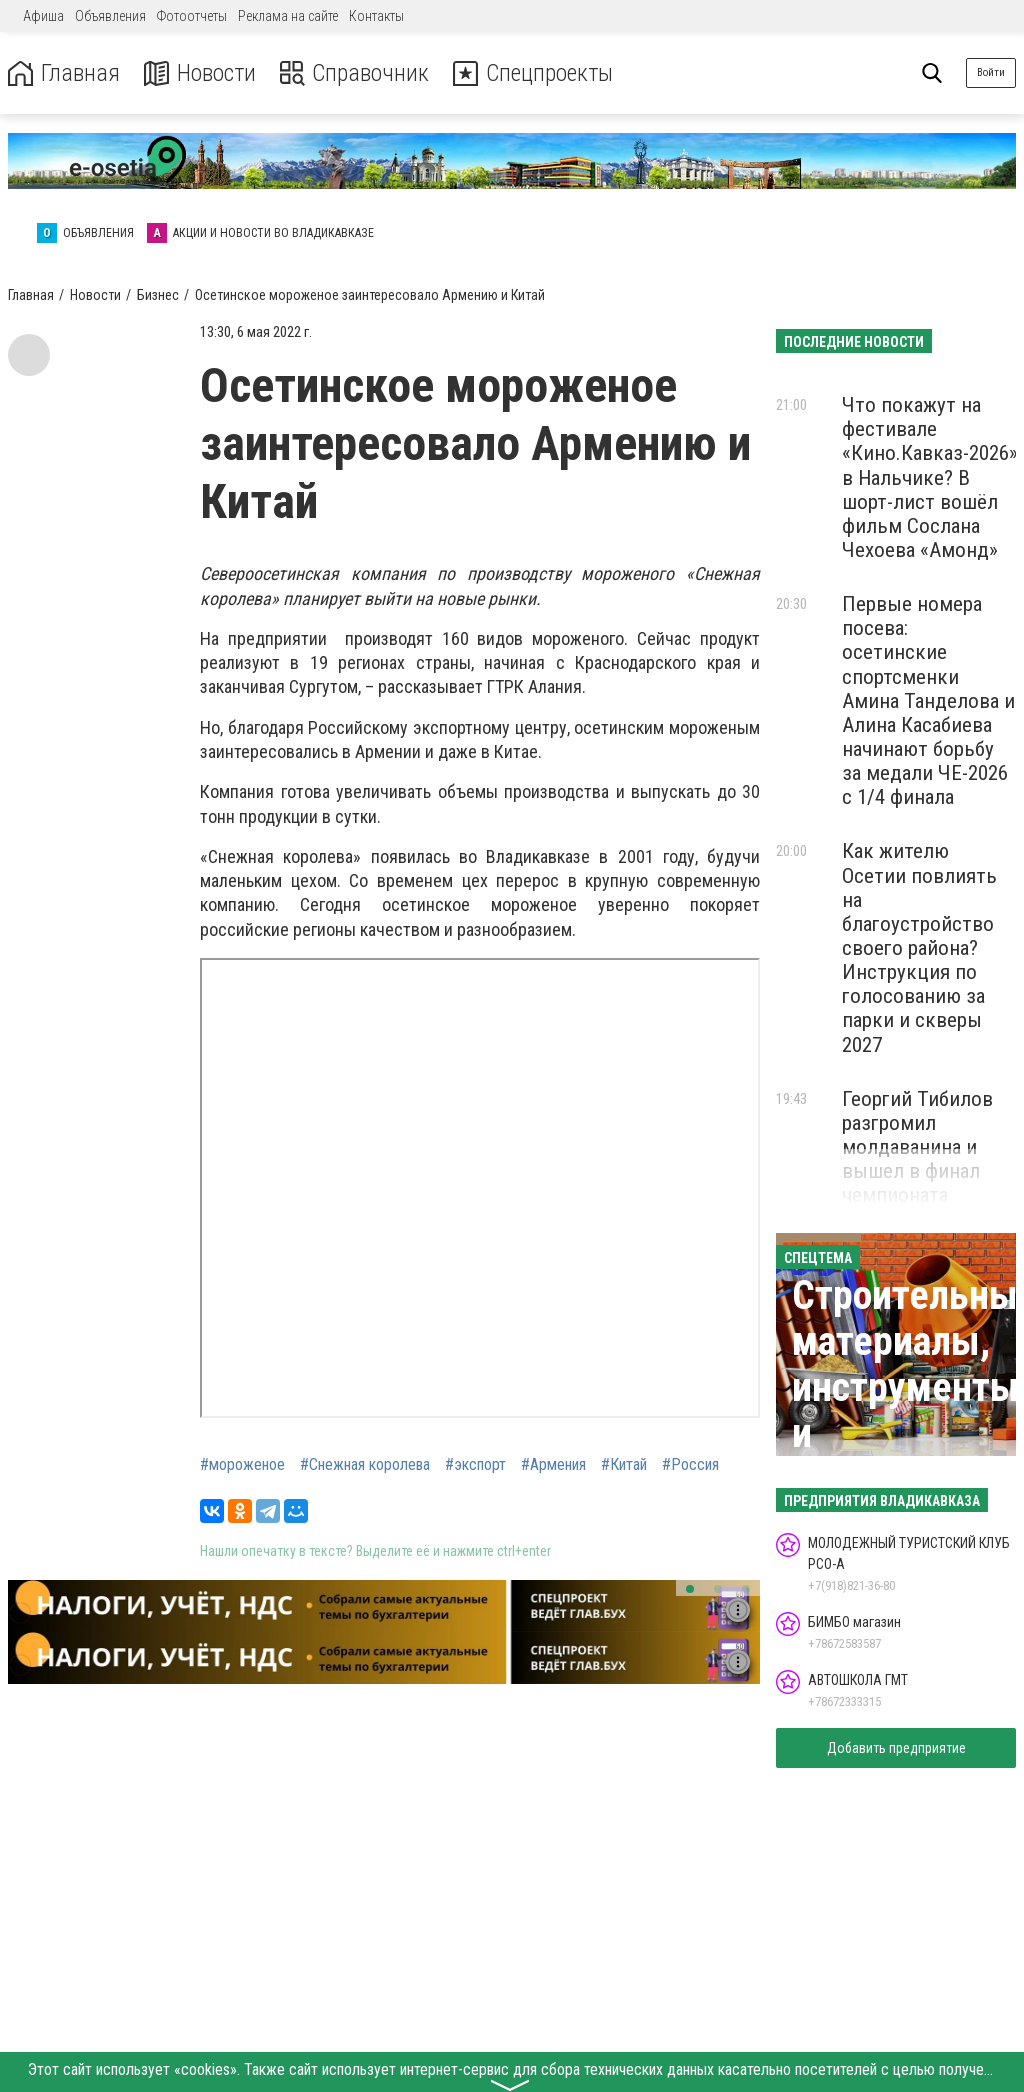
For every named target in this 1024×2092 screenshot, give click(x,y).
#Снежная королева (365, 1465)
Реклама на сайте (288, 16)
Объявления (110, 16)
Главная (63, 73)
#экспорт (475, 1465)
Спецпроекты (534, 73)
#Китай (624, 1465)
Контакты (376, 16)
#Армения (553, 1465)
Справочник (353, 73)
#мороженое (242, 1465)
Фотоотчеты (192, 16)
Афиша (43, 16)
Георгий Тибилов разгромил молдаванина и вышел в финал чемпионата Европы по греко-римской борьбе (920, 1171)
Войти (991, 72)
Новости (198, 73)
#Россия (690, 1465)
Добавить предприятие (896, 1748)
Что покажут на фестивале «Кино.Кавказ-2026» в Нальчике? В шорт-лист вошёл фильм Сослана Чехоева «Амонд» (930, 477)
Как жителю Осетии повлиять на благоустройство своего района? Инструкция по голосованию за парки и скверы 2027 (919, 947)
